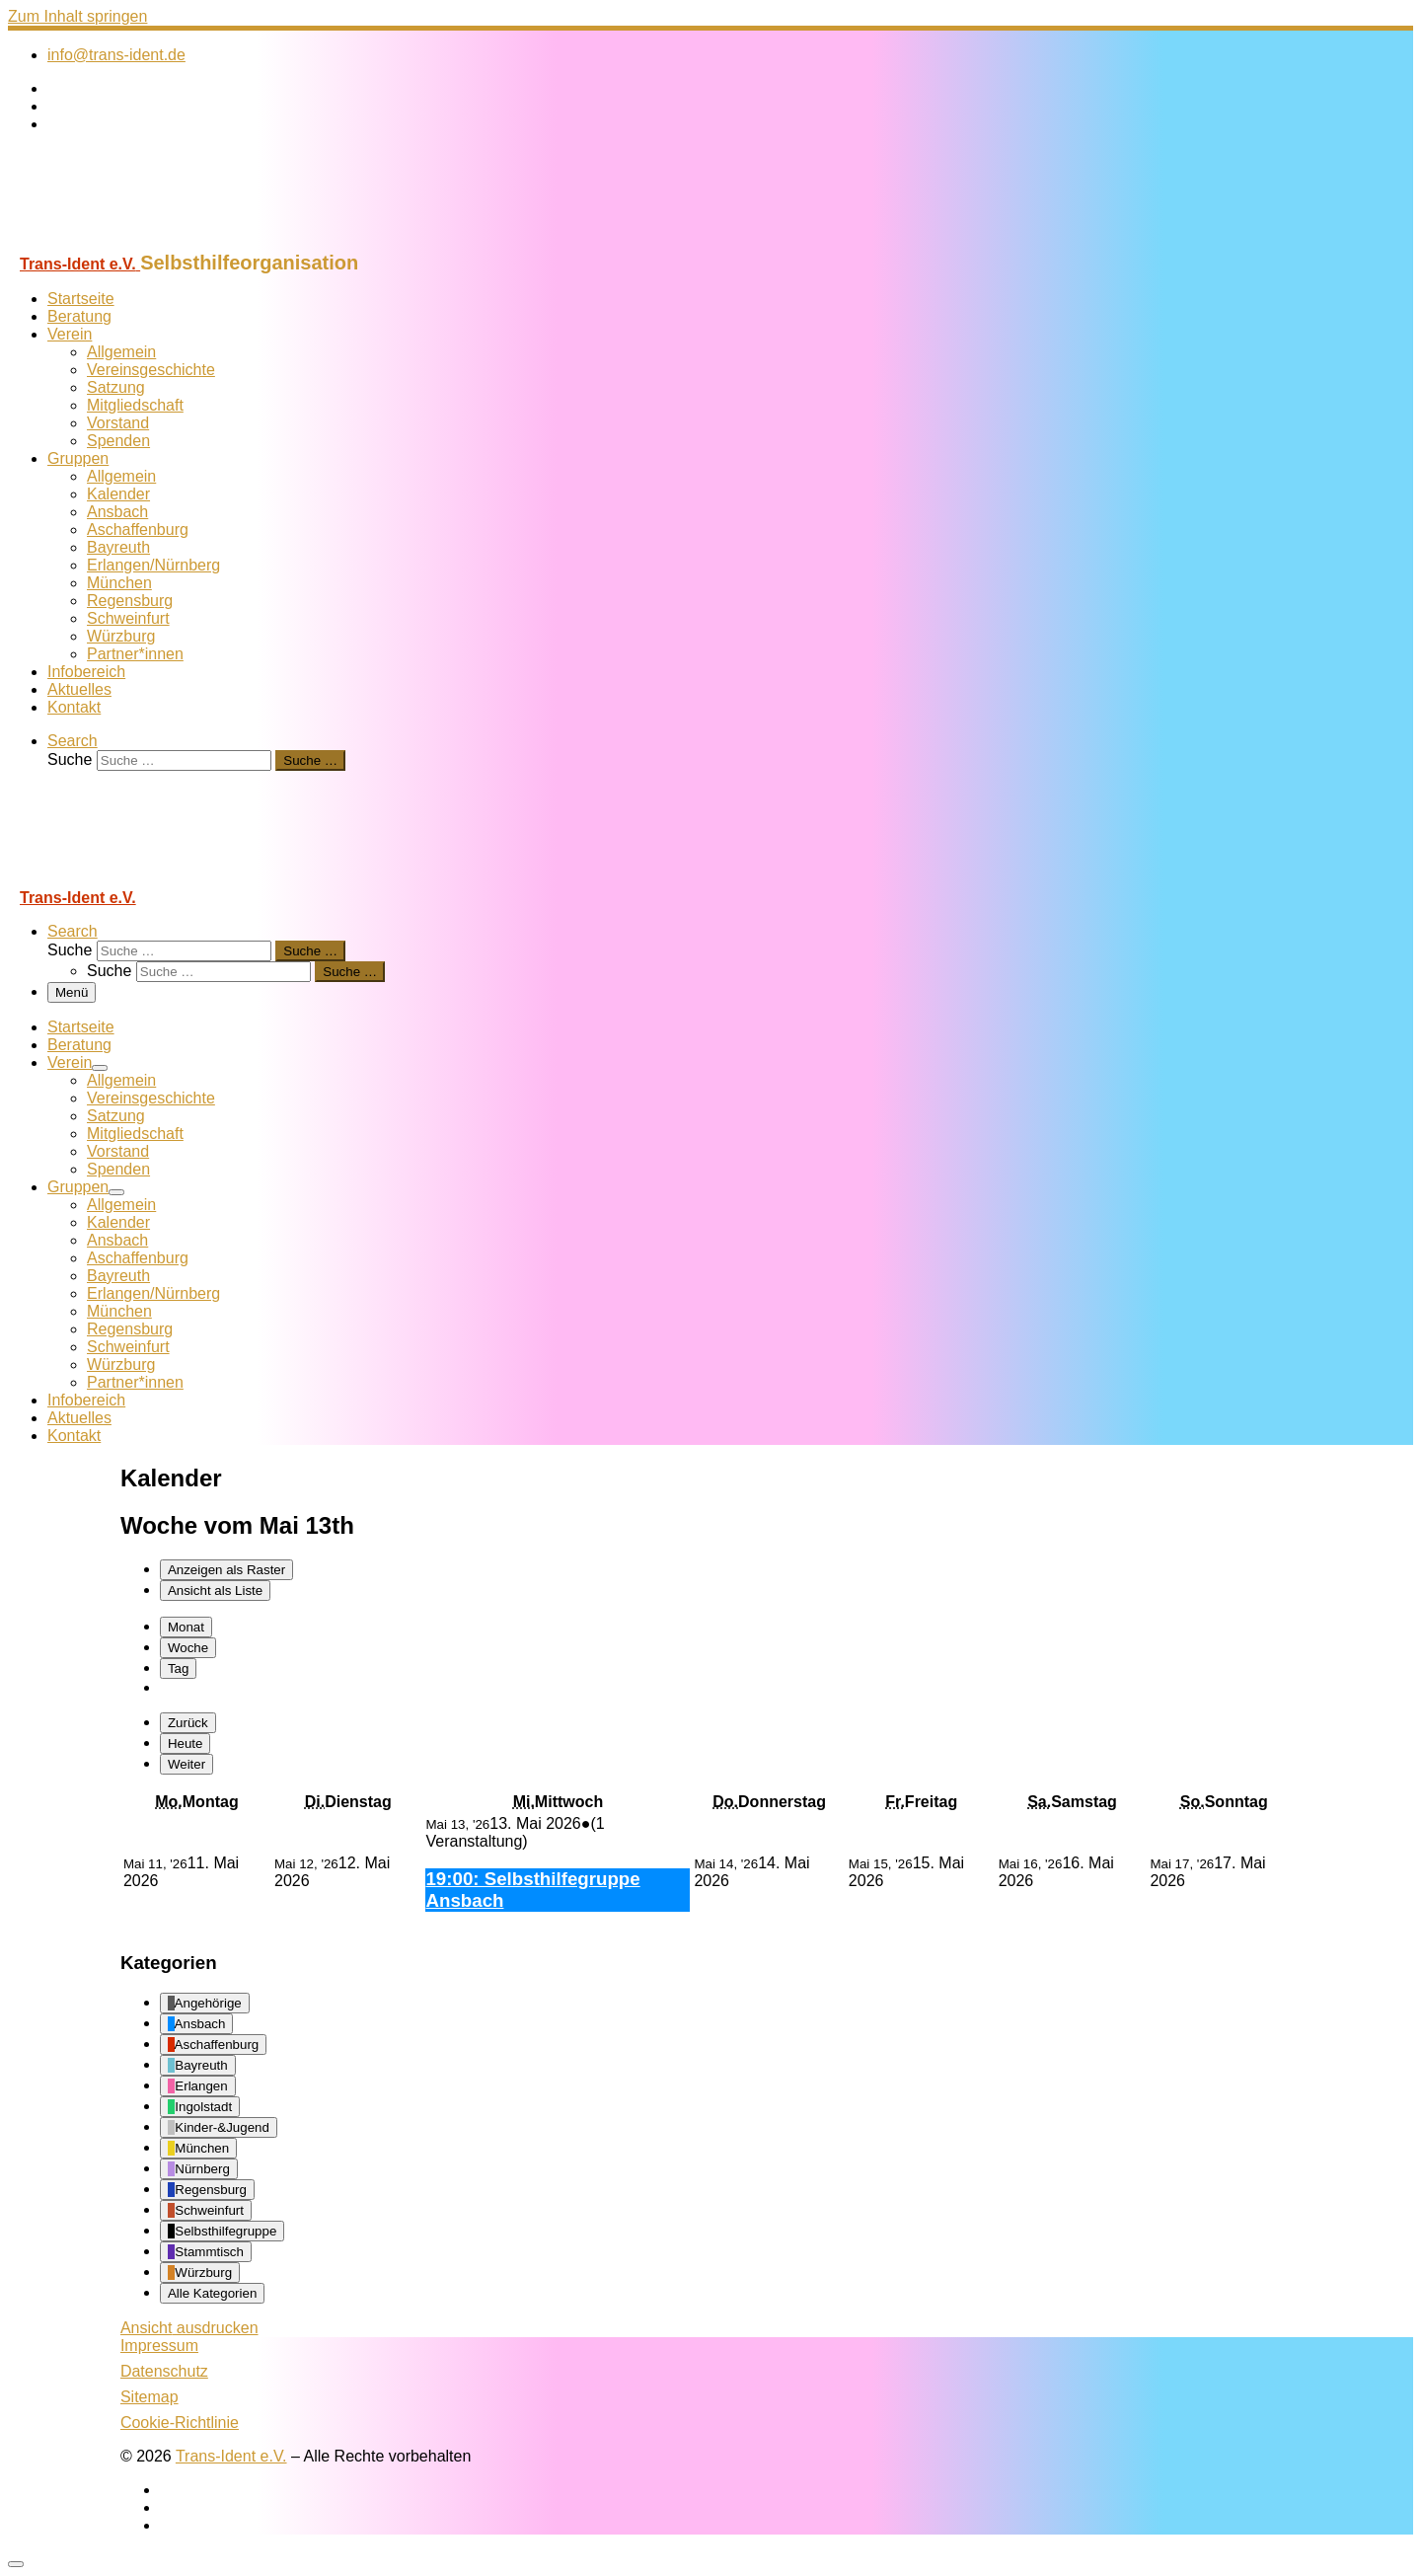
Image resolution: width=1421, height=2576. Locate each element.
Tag (178, 1668)
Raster (226, 1569)
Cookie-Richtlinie (179, 2422)
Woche (188, 1647)
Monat (186, 1627)
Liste (215, 1590)
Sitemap (149, 2396)
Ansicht (189, 2327)
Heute (185, 1743)
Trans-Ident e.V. (231, 2456)
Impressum (159, 2345)
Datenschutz (164, 2371)
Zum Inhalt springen (77, 16)
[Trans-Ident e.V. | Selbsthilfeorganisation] (131, 242)
